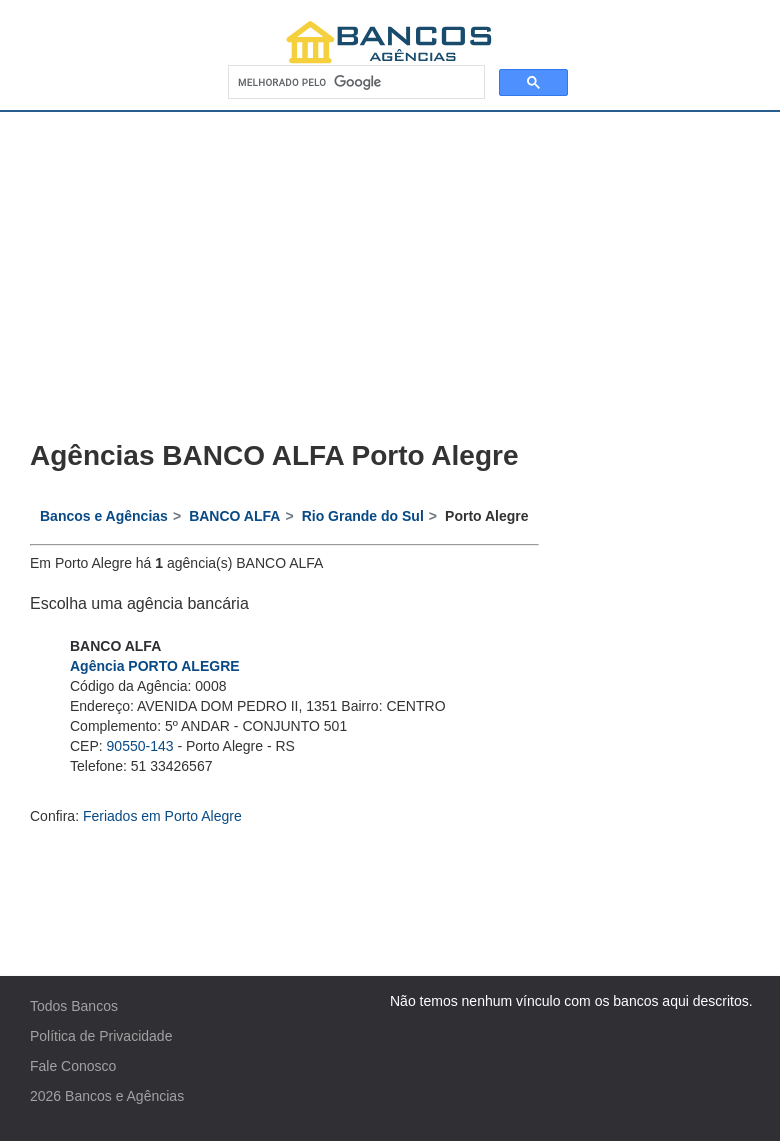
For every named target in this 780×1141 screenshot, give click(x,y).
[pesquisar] (354, 82)
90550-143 (140, 746)
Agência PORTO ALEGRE (155, 666)
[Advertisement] (390, 262)
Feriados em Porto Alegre (162, 816)
